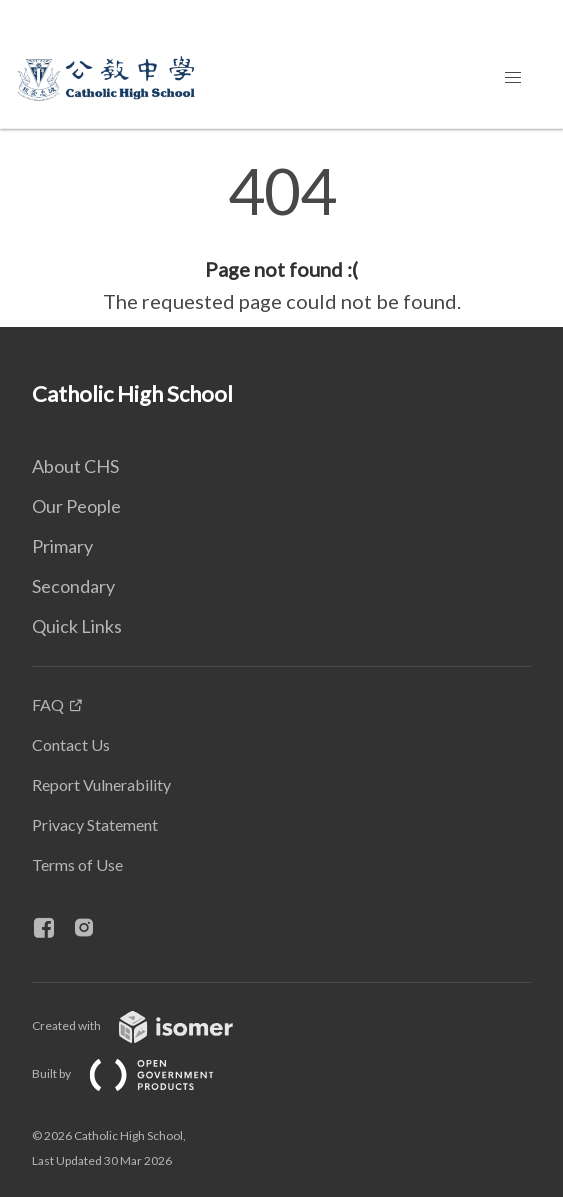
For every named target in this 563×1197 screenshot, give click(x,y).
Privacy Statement (95, 824)
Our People (76, 506)
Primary (62, 546)
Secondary (73, 586)
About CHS (75, 466)
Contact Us (71, 744)
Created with (148, 1025)
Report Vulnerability (101, 784)
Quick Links (77, 626)
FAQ (48, 704)
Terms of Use (77, 864)
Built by (139, 1073)
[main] (281, 238)
